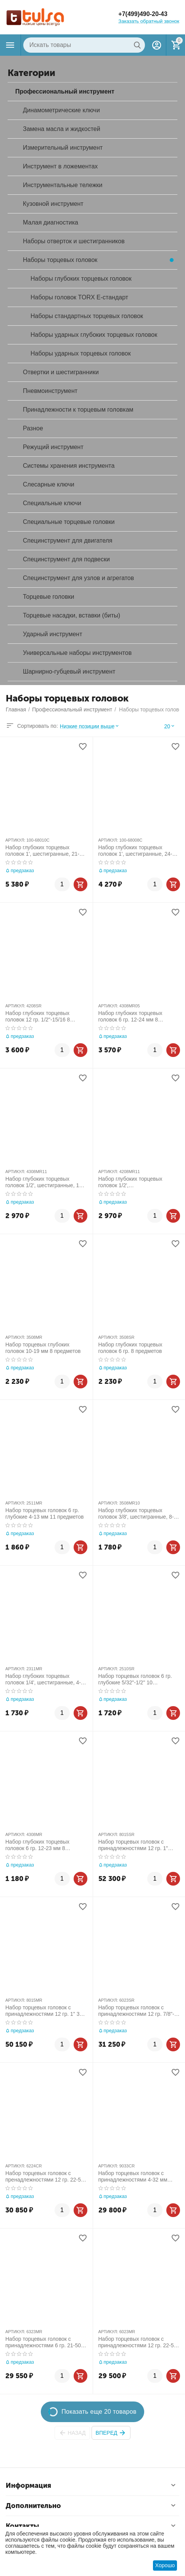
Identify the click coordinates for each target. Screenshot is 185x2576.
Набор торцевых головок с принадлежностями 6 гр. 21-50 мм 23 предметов (43, 2342)
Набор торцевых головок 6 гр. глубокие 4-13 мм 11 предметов (44, 1513)
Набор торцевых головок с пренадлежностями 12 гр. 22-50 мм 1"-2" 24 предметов (44, 2176)
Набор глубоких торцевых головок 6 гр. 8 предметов (130, 1347)
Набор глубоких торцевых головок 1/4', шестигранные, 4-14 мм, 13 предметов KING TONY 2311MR (46, 1679)
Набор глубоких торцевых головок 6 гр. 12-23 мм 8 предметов (37, 1845)
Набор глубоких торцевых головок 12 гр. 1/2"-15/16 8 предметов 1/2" (37, 1016)
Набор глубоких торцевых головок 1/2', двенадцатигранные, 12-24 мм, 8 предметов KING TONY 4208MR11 (139, 1182)
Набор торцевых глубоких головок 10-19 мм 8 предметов (42, 1347)
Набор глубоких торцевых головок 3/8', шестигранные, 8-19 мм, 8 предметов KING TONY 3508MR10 (139, 1513)
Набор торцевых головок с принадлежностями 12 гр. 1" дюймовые (133, 1845)
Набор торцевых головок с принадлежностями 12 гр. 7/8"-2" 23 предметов (138, 2010)
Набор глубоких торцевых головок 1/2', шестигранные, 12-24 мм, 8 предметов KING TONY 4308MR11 (45, 1182)
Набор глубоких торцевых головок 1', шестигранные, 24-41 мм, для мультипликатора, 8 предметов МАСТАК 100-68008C (138, 850)
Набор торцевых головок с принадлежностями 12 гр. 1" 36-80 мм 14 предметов (44, 2010)
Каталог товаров (10, 45)
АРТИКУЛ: (15, 840)
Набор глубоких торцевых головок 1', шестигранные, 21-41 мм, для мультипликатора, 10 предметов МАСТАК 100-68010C (45, 850)
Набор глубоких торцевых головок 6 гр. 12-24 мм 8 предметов (130, 1016)
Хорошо (165, 2565)
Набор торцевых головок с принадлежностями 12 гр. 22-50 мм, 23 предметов (137, 2342)
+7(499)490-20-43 (142, 14)
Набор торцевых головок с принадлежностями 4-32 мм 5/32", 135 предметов (132, 2176)
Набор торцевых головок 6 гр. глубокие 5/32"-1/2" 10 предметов (135, 1679)
